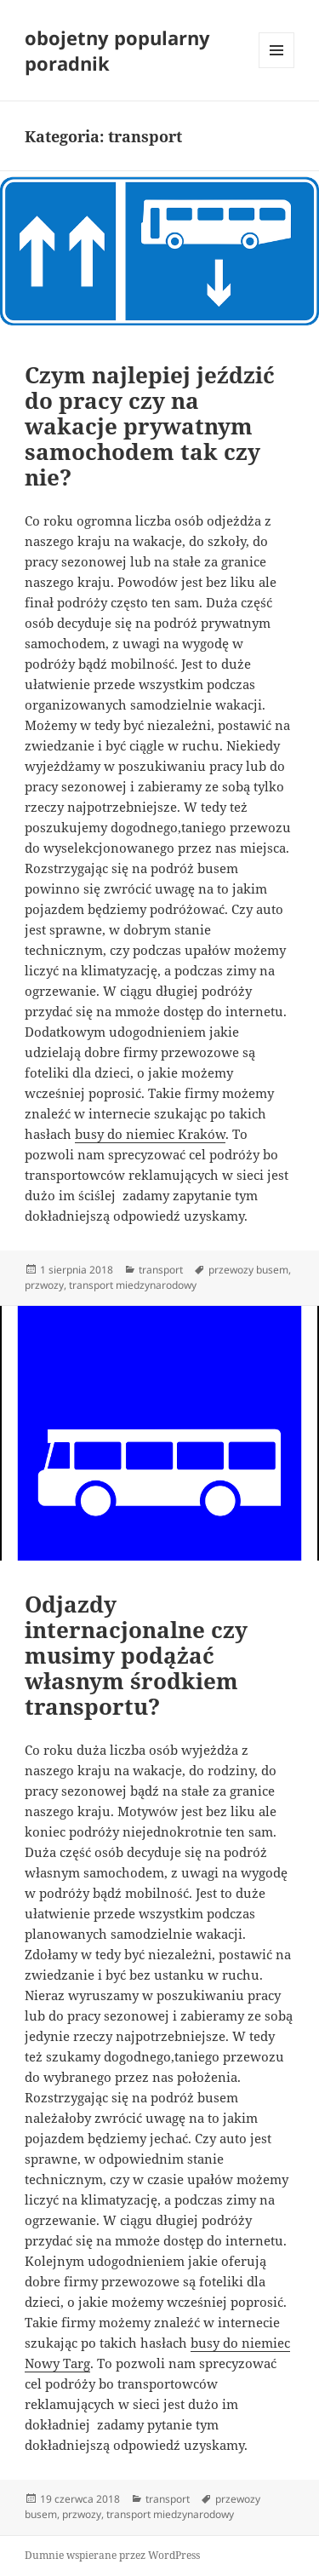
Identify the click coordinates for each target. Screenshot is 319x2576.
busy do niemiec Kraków (150, 1133)
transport (161, 1269)
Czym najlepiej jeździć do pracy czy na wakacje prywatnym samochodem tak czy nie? (150, 425)
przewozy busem (248, 1269)
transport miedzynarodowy (133, 1285)
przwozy (44, 1285)
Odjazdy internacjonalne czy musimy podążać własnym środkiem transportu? (136, 1655)
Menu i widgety (276, 67)
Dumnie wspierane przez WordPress (112, 2555)
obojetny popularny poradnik (117, 50)
